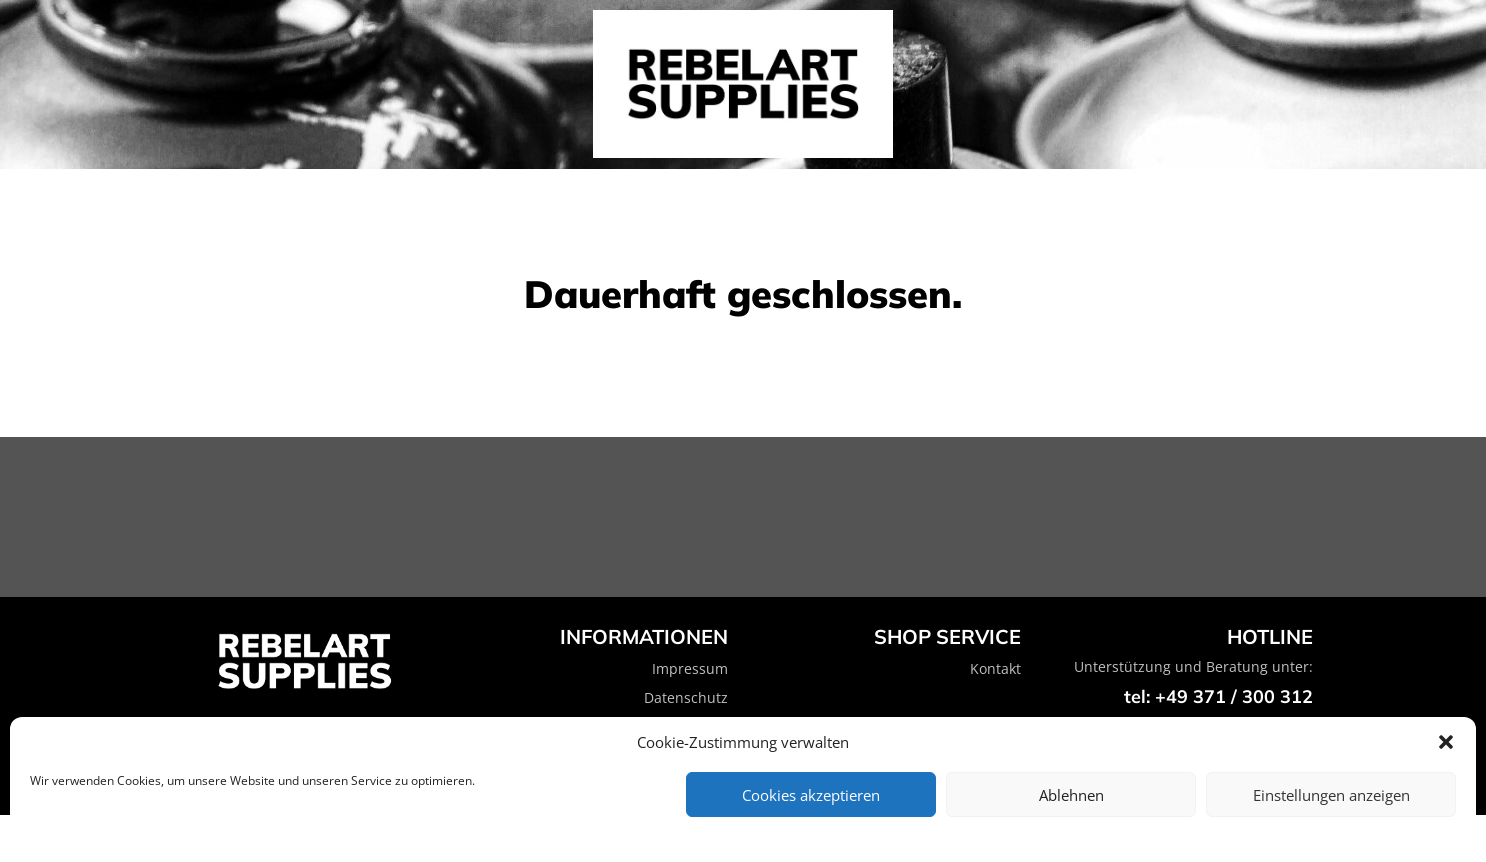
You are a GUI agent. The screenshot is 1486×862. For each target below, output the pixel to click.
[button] (1446, 742)
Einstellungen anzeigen (1331, 795)
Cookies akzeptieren (811, 795)
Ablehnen (1071, 795)
